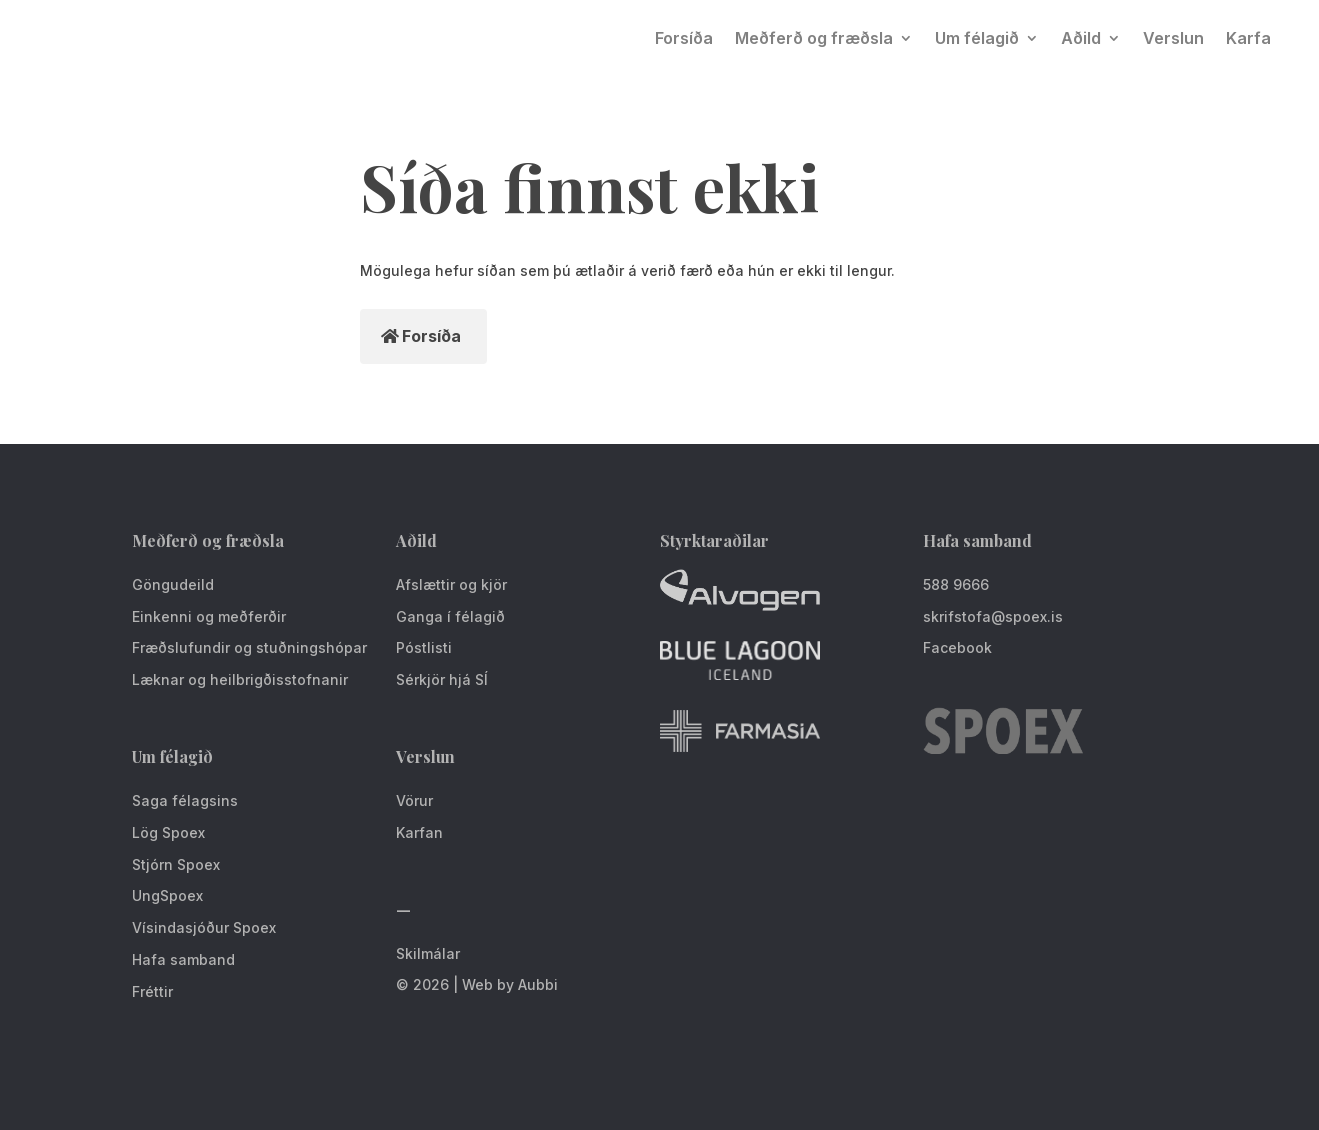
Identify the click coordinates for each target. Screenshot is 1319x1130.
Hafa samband (183, 959)
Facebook (957, 647)
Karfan (419, 832)
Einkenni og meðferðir (209, 616)
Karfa (1248, 38)
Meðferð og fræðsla (814, 38)
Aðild (1081, 38)
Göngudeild (173, 584)
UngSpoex (167, 895)
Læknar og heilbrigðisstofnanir (240, 679)
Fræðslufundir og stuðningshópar (249, 647)
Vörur (414, 800)
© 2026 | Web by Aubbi (477, 984)
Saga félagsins (185, 800)
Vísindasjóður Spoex (204, 927)
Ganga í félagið (450, 616)
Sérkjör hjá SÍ (442, 679)
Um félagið (977, 38)
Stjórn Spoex (176, 864)
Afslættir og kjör (451, 584)
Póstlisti (424, 647)
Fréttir (152, 991)
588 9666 (956, 584)
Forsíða (684, 38)
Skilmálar (428, 953)
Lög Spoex (168, 832)
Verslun (1173, 38)
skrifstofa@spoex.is (993, 616)
